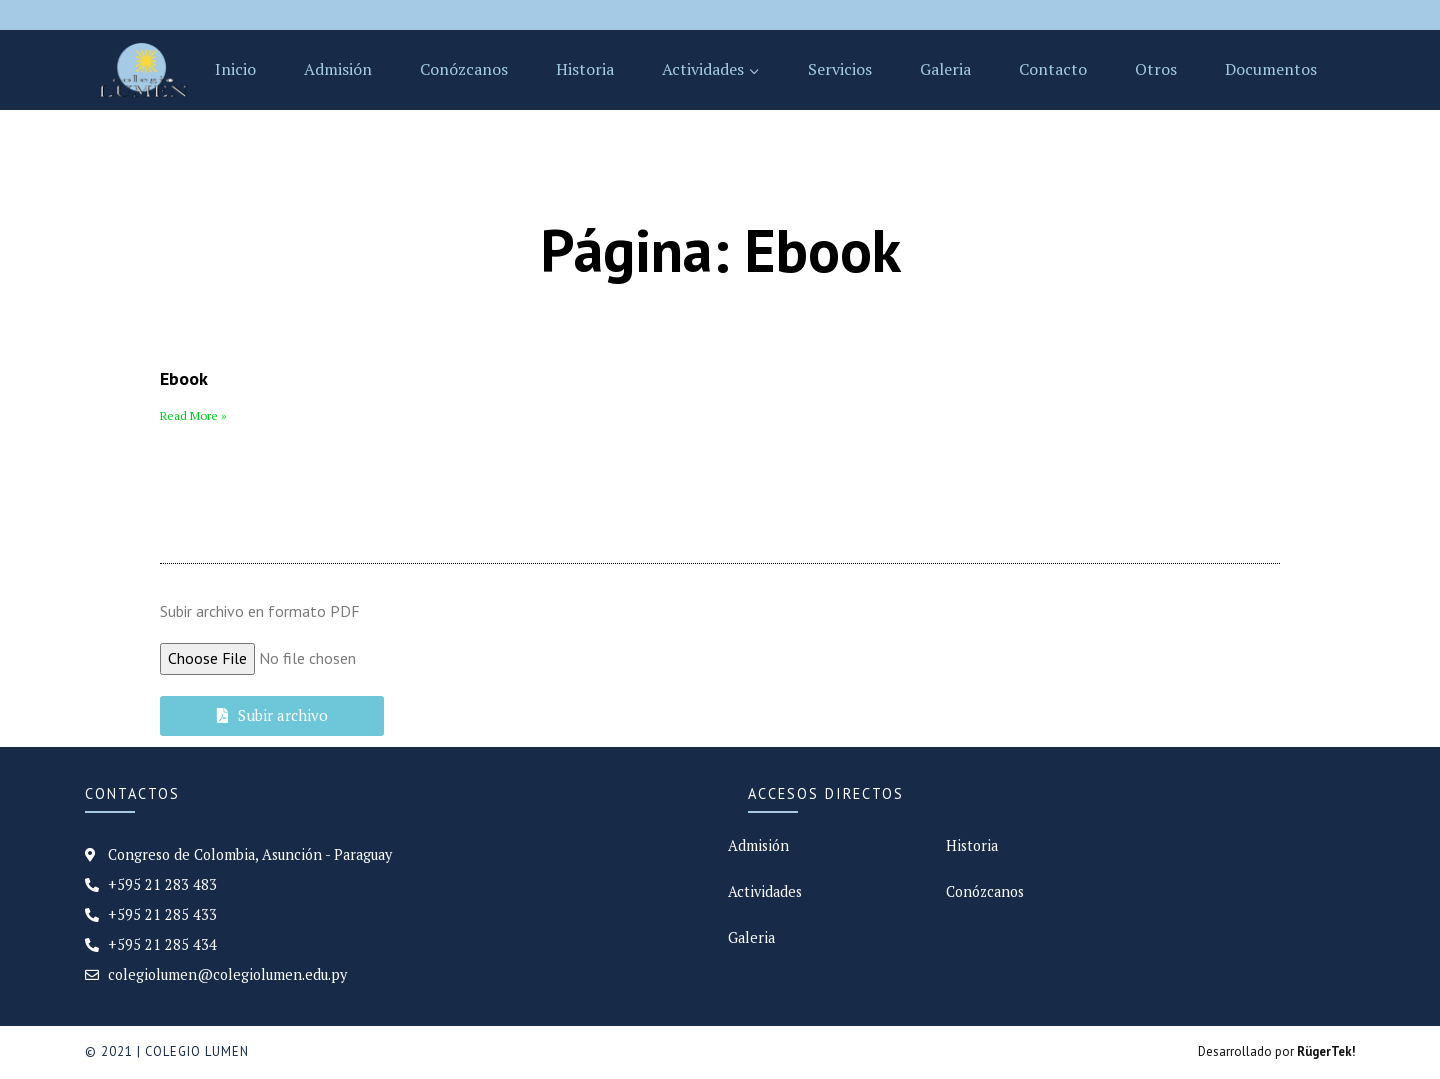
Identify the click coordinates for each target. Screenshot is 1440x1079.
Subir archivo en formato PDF (260, 611)
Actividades (765, 891)
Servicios (840, 69)
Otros (1156, 69)
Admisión (338, 69)
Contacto (1053, 69)
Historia (585, 69)
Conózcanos (464, 69)
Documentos (1271, 69)
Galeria (945, 69)
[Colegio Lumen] (143, 70)
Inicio (235, 69)
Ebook (184, 378)
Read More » (193, 415)
